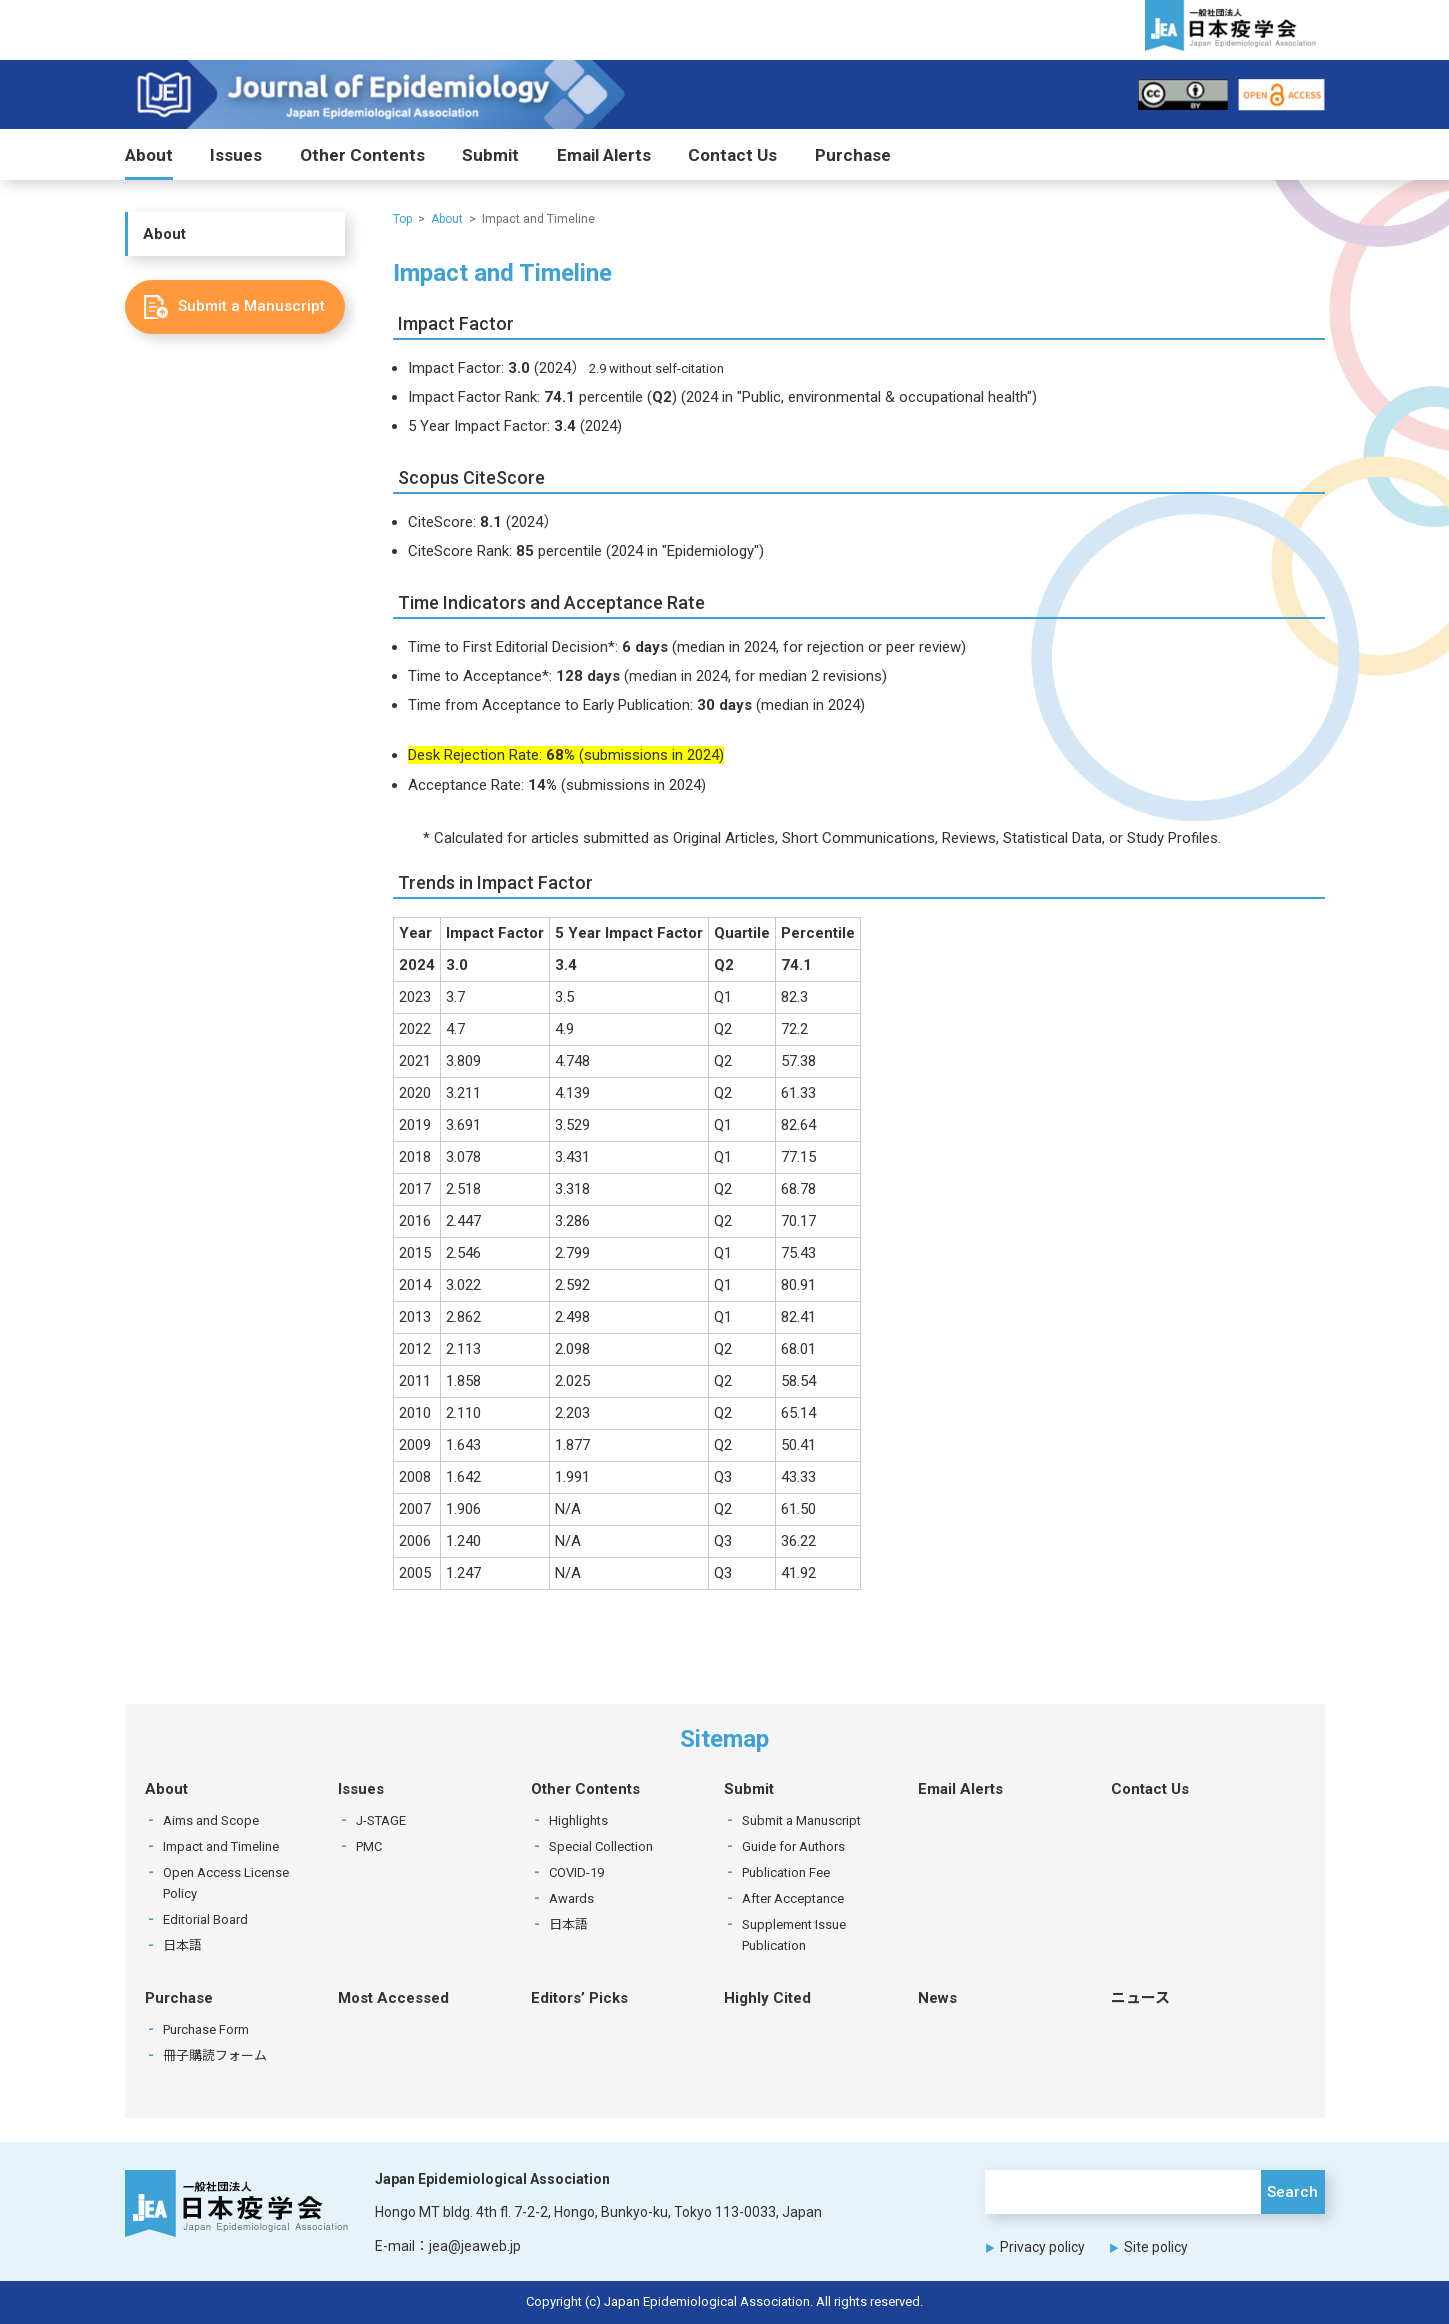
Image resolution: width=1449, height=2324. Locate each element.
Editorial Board (205, 1919)
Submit (490, 155)
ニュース (1140, 1998)
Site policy (1156, 2248)
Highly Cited (767, 1998)
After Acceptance (793, 1898)
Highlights (578, 1820)
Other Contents (362, 155)
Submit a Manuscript (801, 1820)
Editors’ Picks (579, 1998)
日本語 (182, 1945)
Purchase (853, 155)
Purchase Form (206, 2029)
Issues (236, 155)
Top (402, 219)
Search (1292, 2192)
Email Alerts (604, 155)
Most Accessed (393, 1998)
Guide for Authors (793, 1846)
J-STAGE (381, 1820)
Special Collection (601, 1846)
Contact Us (732, 155)
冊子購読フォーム (215, 2055)
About (149, 155)
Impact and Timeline (221, 1846)
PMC (369, 1846)
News (937, 1998)
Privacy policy (1042, 2248)
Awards (571, 1898)
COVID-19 (576, 1872)
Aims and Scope (211, 1820)
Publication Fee (786, 1872)
